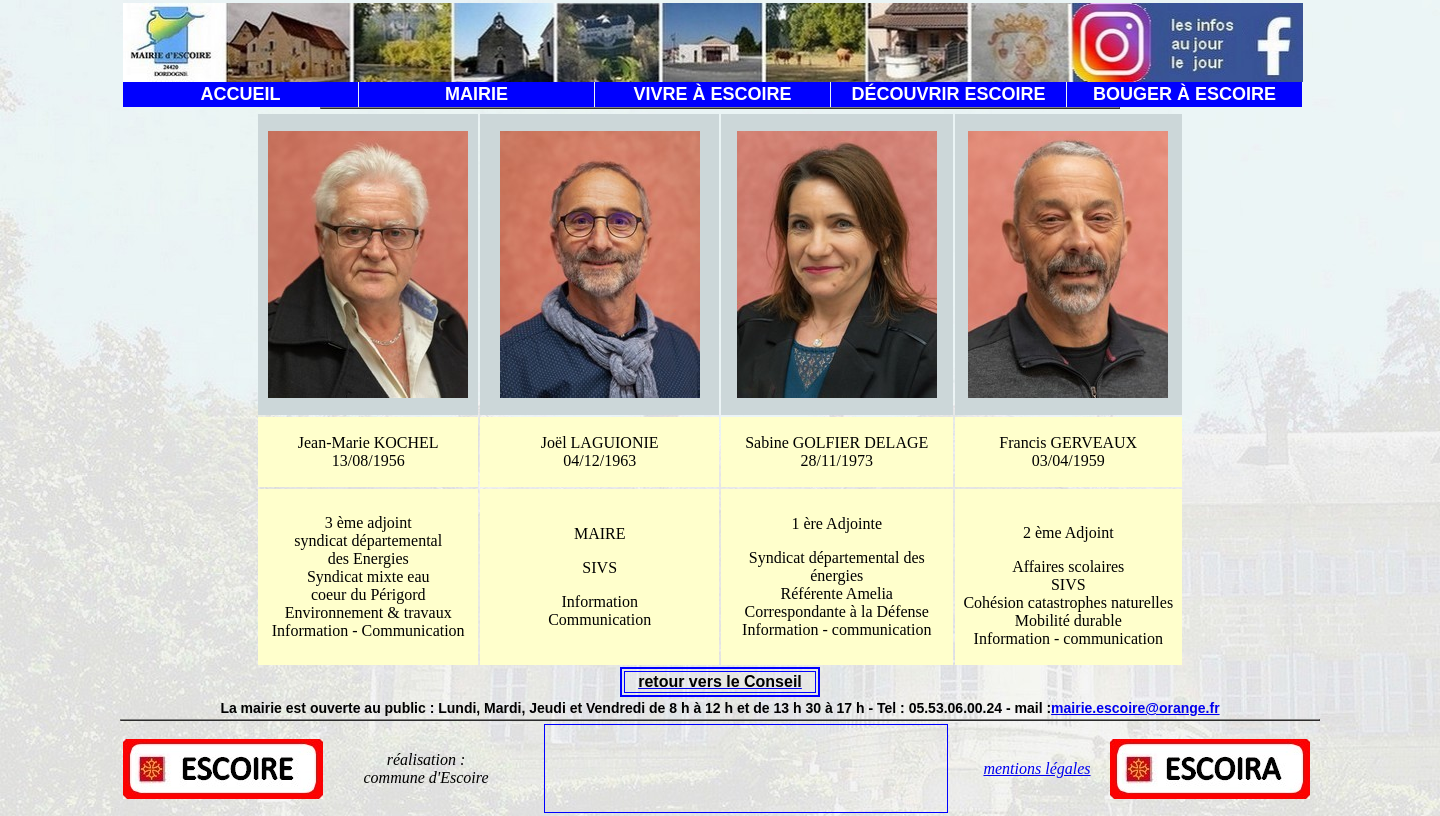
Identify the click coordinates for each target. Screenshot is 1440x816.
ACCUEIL (241, 94)
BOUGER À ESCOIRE (1184, 94)
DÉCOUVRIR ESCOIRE (948, 94)
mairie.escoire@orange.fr (1135, 708)
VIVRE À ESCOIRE (712, 94)
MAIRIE (476, 94)
